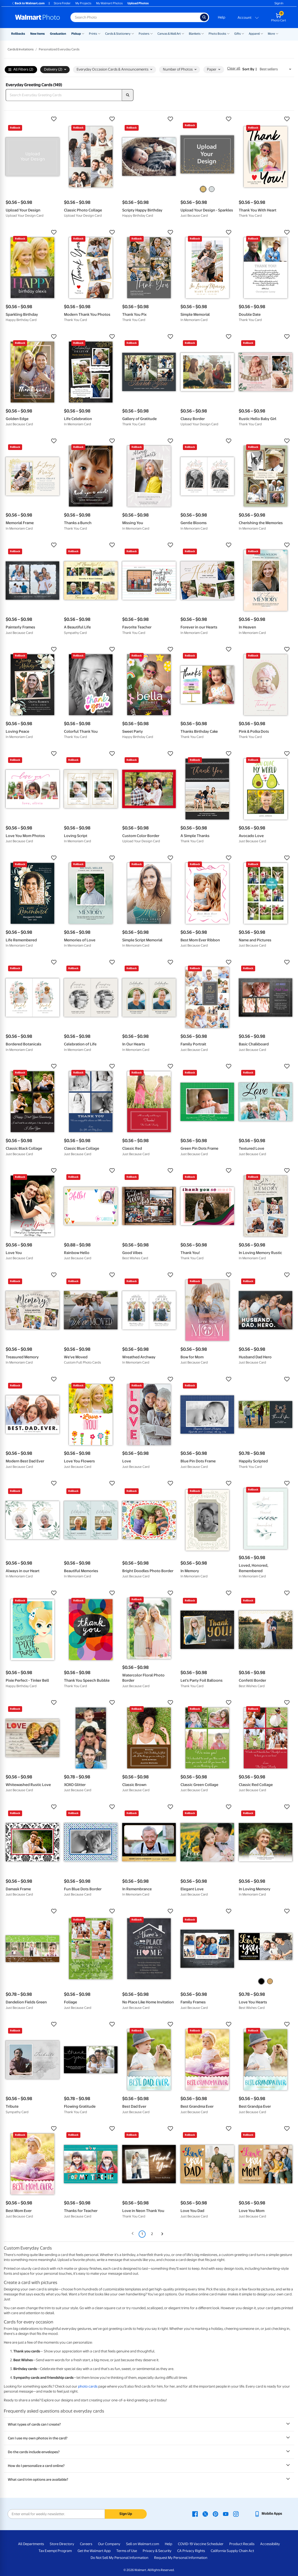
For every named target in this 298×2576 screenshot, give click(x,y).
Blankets (194, 33)
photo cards (88, 2386)
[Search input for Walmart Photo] (135, 17)
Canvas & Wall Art (169, 33)
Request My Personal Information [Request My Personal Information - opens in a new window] (180, 2558)
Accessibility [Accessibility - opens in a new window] (270, 2544)
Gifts (237, 33)
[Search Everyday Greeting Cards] (64, 95)
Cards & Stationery (118, 33)
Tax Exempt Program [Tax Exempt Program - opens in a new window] (55, 2551)
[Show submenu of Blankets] (202, 33)
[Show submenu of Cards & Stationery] (132, 33)
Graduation (58, 33)
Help (221, 17)
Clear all (233, 68)
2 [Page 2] (152, 2234)
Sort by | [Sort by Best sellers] (249, 69)
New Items (37, 33)
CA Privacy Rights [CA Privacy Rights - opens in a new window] (191, 2551)
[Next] (162, 2234)
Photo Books (217, 33)
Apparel (254, 33)
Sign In (278, 3)
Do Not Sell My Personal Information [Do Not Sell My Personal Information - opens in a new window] (119, 2558)
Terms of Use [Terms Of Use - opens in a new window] (126, 2551)
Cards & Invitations (21, 49)
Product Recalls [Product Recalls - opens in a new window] (241, 2544)
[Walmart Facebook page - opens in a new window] (195, 2513)
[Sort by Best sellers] (275, 69)
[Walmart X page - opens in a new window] (205, 2513)
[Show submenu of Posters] (151, 33)
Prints (93, 33)
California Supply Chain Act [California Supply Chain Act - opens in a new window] (232, 2551)
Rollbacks (18, 33)
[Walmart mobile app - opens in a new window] (268, 2513)
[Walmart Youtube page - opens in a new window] (226, 2513)
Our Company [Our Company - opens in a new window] (109, 2544)
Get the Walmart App (94, 2551)
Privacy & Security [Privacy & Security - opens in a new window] (157, 2551)
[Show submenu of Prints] (99, 33)
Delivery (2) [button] (55, 69)
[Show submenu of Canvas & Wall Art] (182, 33)
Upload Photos (138, 3)
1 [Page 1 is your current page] (142, 2234)
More (271, 33)
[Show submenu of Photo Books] (228, 33)
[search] (127, 95)
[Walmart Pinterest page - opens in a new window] (215, 2513)
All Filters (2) (20, 69)
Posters (144, 33)
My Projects (83, 3)
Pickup (76, 33)
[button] (32, 119)
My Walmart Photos (109, 3)
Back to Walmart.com (27, 3)
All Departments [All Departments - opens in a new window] (31, 2544)
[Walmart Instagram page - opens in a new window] (236, 2513)
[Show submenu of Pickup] (83, 33)
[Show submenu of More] (277, 33)
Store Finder (62, 3)
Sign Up (125, 2514)
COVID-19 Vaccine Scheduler (201, 2544)
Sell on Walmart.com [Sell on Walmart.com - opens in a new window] (142, 2544)
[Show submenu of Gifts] (242, 33)
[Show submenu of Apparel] (261, 33)
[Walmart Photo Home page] (38, 17)
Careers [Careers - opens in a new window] (86, 2544)
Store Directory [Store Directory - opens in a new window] (62, 2544)
